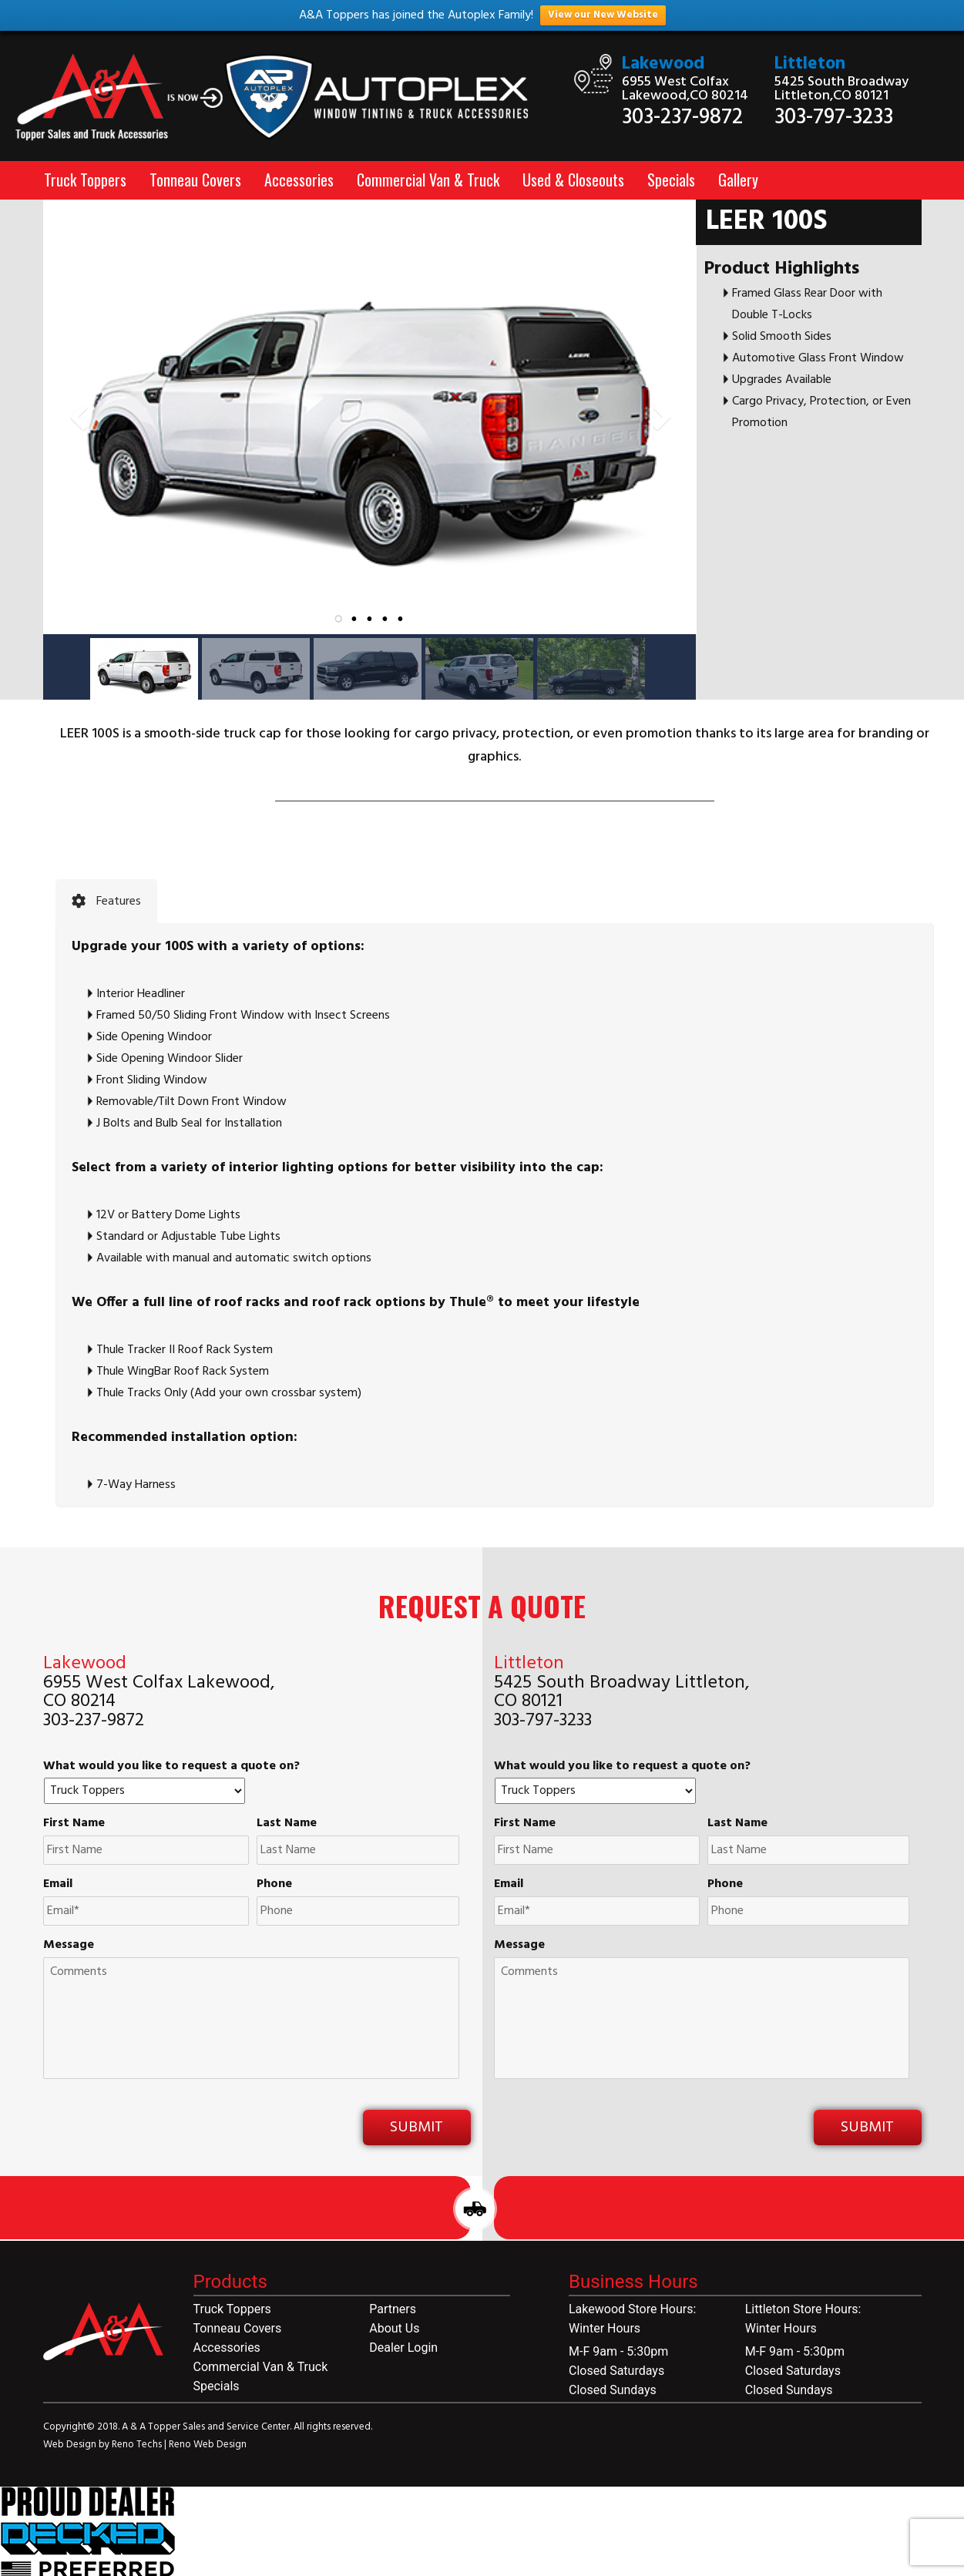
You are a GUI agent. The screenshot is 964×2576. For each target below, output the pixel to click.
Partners (392, 2309)
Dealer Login (403, 2347)
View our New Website (603, 15)
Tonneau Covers (195, 179)
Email (57, 1884)
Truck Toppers (85, 179)
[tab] (106, 901)
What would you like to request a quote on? (171, 1766)
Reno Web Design (208, 2445)
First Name (74, 1823)
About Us (394, 2328)
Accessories (299, 179)
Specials (671, 179)
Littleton (809, 64)
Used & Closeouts (573, 179)
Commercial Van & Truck (428, 179)
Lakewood (663, 64)
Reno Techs (138, 2445)
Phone (274, 1884)
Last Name (287, 1823)
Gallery (738, 179)
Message (68, 1945)
